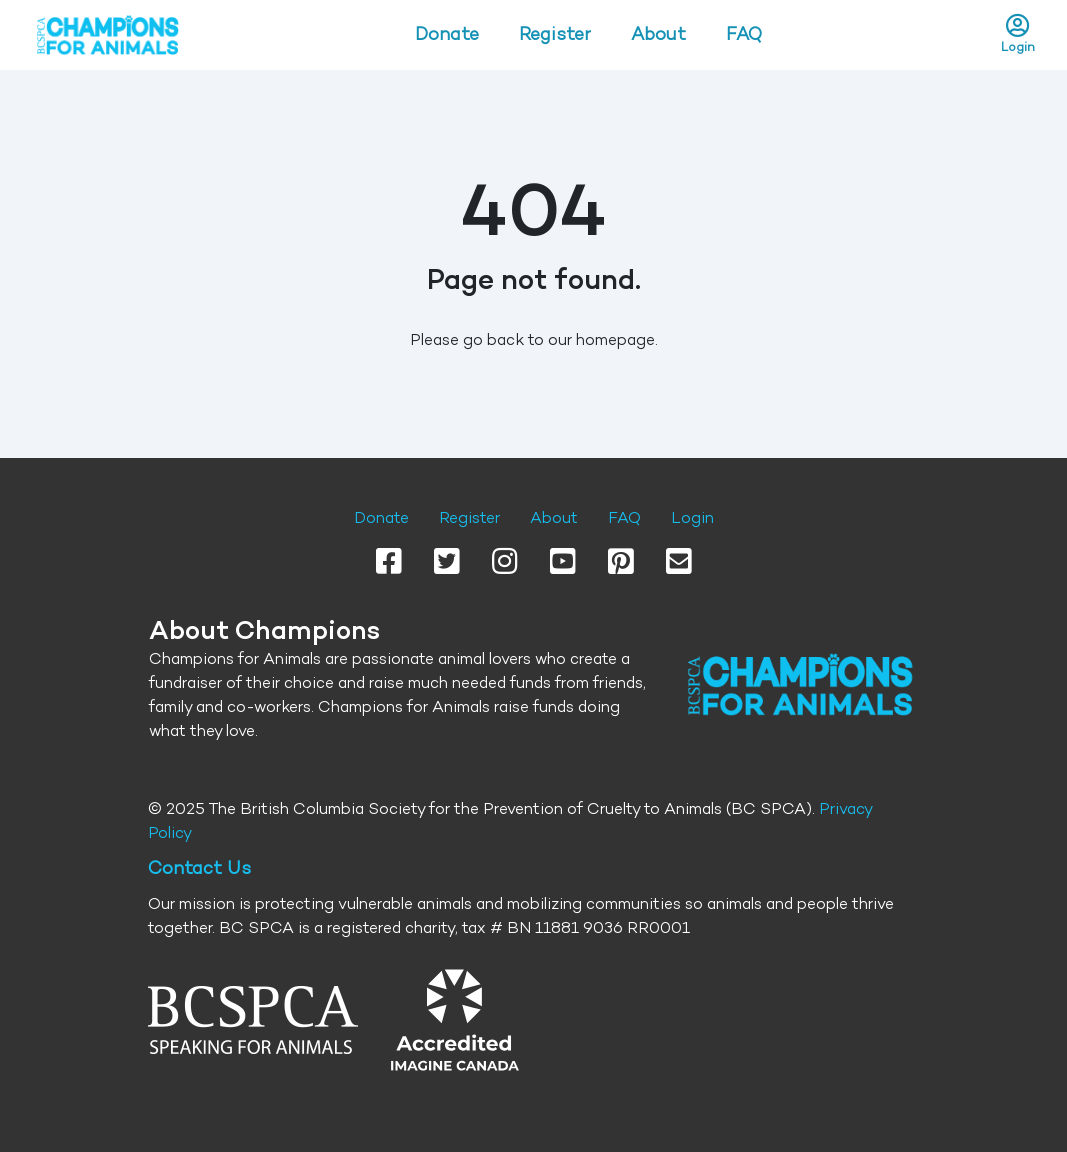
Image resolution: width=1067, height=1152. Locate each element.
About (658, 34)
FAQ (744, 34)
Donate (447, 34)
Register (555, 34)
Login (692, 517)
